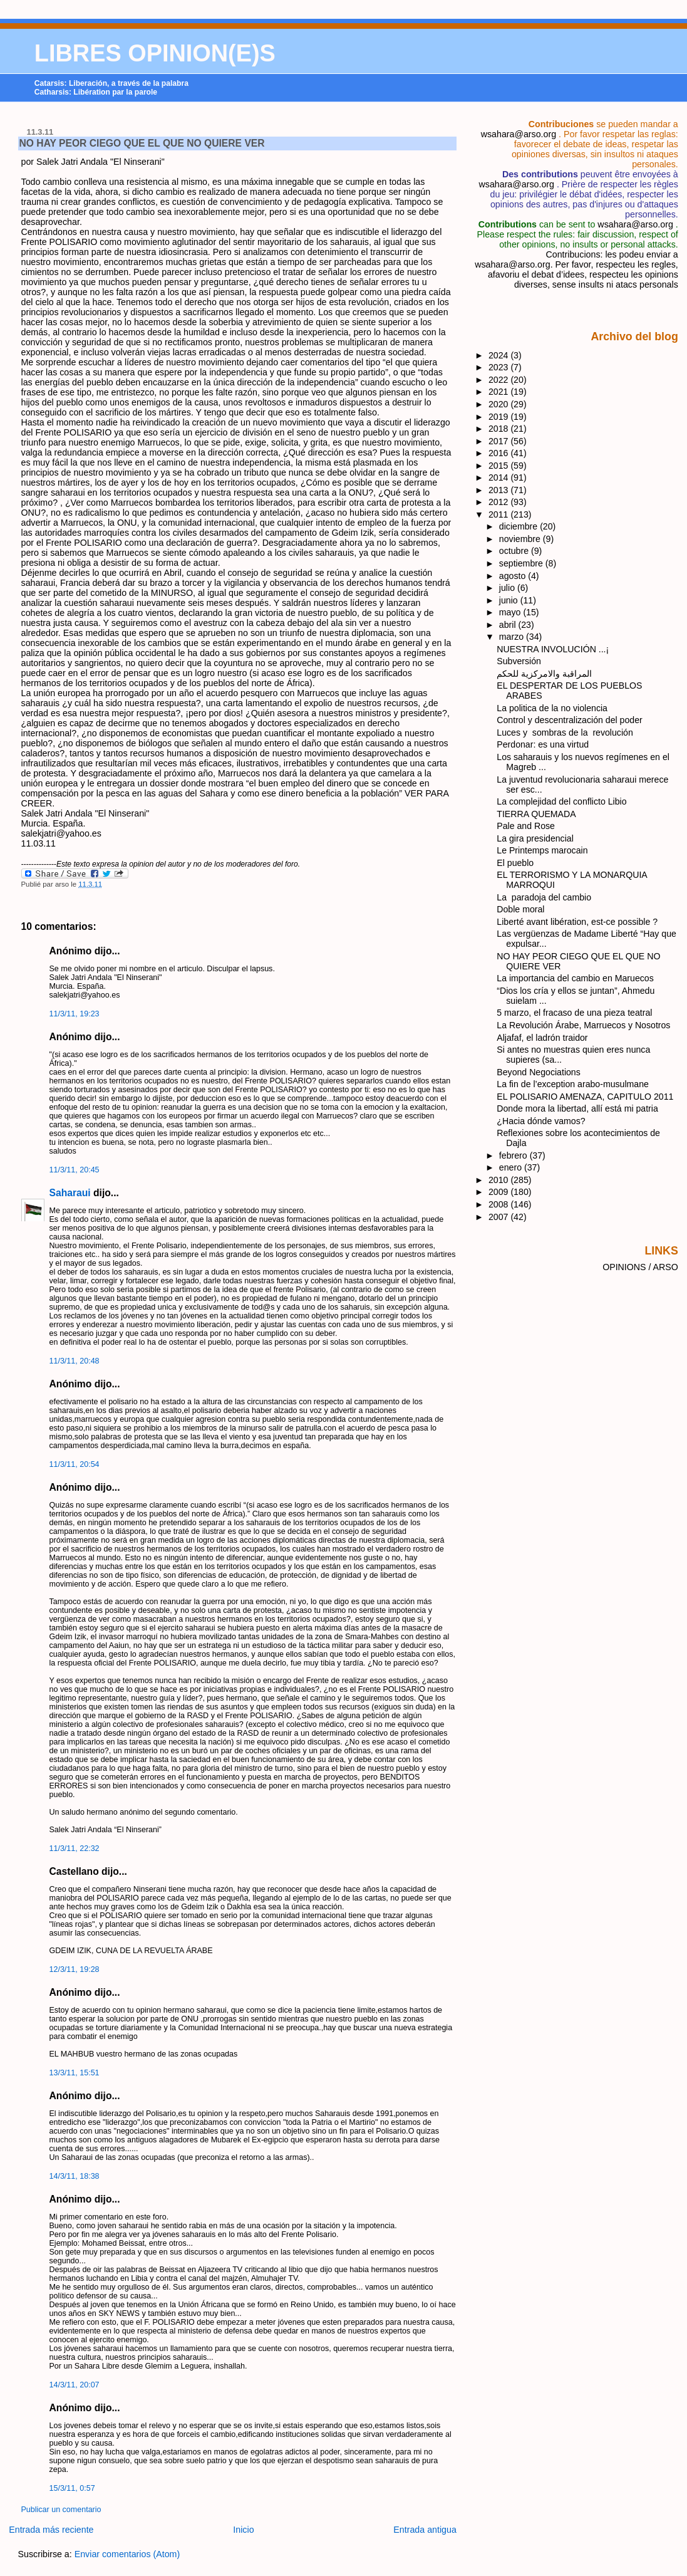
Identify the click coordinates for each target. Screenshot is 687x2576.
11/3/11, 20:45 (74, 1169)
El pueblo (515, 863)
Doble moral (520, 909)
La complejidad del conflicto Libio (561, 801)
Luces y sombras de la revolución (565, 732)
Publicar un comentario (61, 2509)
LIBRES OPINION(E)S (155, 53)
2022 (499, 380)
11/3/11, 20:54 (74, 1464)
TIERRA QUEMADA (536, 814)
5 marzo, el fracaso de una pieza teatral (574, 1013)
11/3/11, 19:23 (74, 1013)
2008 (499, 1204)
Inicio (243, 2530)
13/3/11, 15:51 (74, 2072)
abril (509, 625)
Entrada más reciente (51, 2530)
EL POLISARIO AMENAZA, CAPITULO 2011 (585, 1097)
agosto (513, 576)
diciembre (519, 526)
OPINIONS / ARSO (640, 1267)
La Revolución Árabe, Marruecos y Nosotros (583, 1025)
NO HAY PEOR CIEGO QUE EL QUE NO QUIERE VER (142, 143)
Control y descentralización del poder (569, 720)
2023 (499, 367)
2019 (499, 417)
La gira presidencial (535, 838)
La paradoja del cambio (544, 897)
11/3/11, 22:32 (74, 1848)
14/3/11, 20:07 (74, 2384)
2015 (499, 466)
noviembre (521, 539)
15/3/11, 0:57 (72, 2488)
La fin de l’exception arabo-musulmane (573, 1084)
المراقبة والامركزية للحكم (544, 674)
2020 (499, 404)
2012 (499, 502)
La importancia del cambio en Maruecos (575, 978)
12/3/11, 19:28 (74, 1969)
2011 (499, 514)
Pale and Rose (526, 826)
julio (508, 588)
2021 (499, 392)
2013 (499, 490)
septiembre (522, 563)
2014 (499, 477)
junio (509, 600)
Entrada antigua (425, 2530)
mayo (511, 612)
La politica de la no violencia (552, 708)
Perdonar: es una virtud (543, 744)
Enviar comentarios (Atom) (127, 2554)
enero (511, 1167)
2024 (499, 355)
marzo (512, 637)
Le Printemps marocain (542, 850)
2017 (499, 441)
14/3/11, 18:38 (74, 2176)
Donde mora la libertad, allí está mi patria (577, 1108)
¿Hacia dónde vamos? (541, 1121)
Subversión (519, 661)
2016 (499, 453)
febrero (514, 1155)
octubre (515, 551)
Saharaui (70, 1192)
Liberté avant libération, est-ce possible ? (577, 922)
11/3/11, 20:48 (74, 1361)
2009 (499, 1192)
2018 (499, 429)
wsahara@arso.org (518, 134)
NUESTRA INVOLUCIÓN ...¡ (553, 649)
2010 (499, 1180)
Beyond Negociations (539, 1072)
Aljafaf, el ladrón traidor (542, 1038)
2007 (499, 1217)
